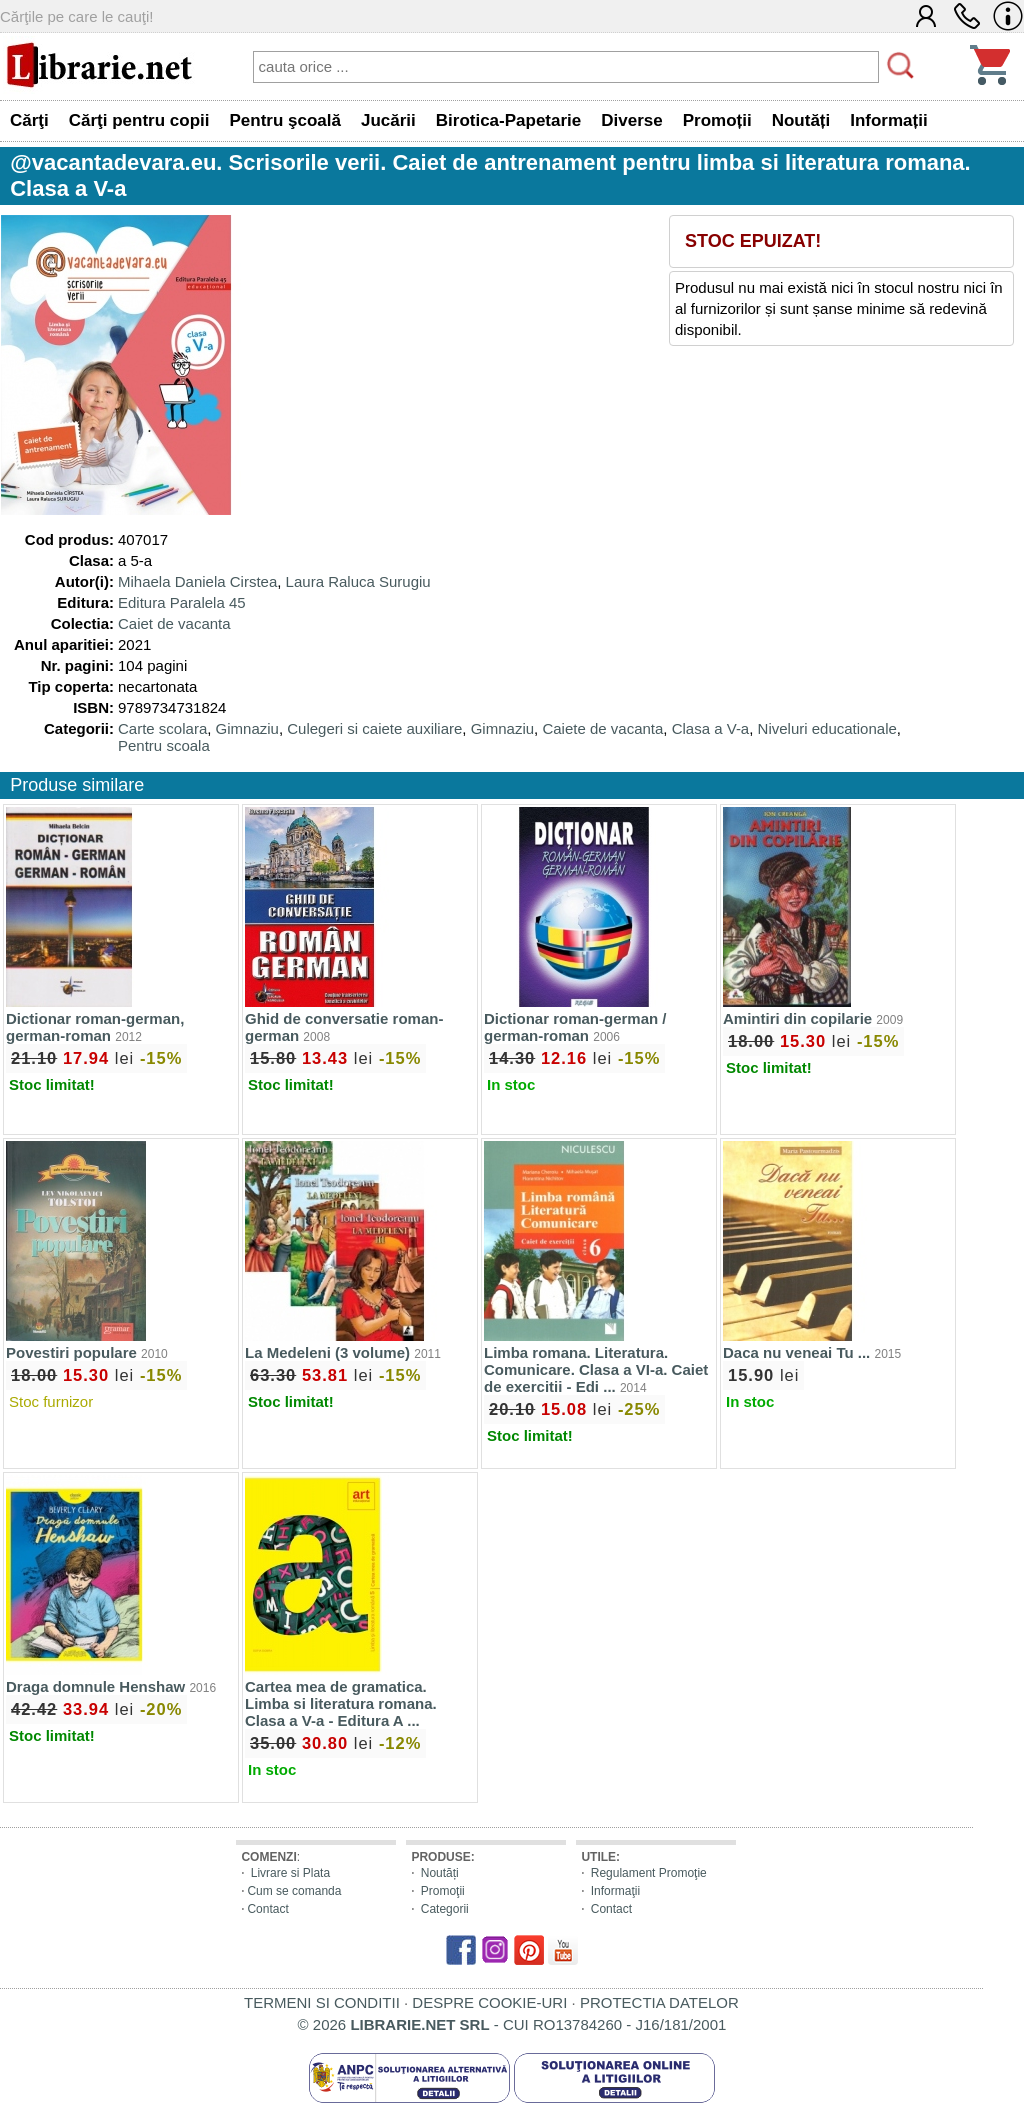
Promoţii (443, 1891)
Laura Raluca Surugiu (358, 581)
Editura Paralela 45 (182, 602)
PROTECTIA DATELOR (659, 2002)
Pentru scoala (164, 745)
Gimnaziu (247, 728)
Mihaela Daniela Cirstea (197, 581)
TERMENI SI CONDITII (322, 2002)
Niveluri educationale (827, 728)
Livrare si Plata (290, 1873)
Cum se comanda (294, 1891)
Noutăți (440, 1873)
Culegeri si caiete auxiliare (374, 728)
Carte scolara (162, 728)
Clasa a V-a (711, 728)
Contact (267, 1909)
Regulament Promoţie (649, 1873)
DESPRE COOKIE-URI (489, 2002)
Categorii (445, 1909)
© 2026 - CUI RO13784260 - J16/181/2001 (512, 2024)
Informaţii (615, 1891)
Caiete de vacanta (602, 728)
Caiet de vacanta (174, 623)
